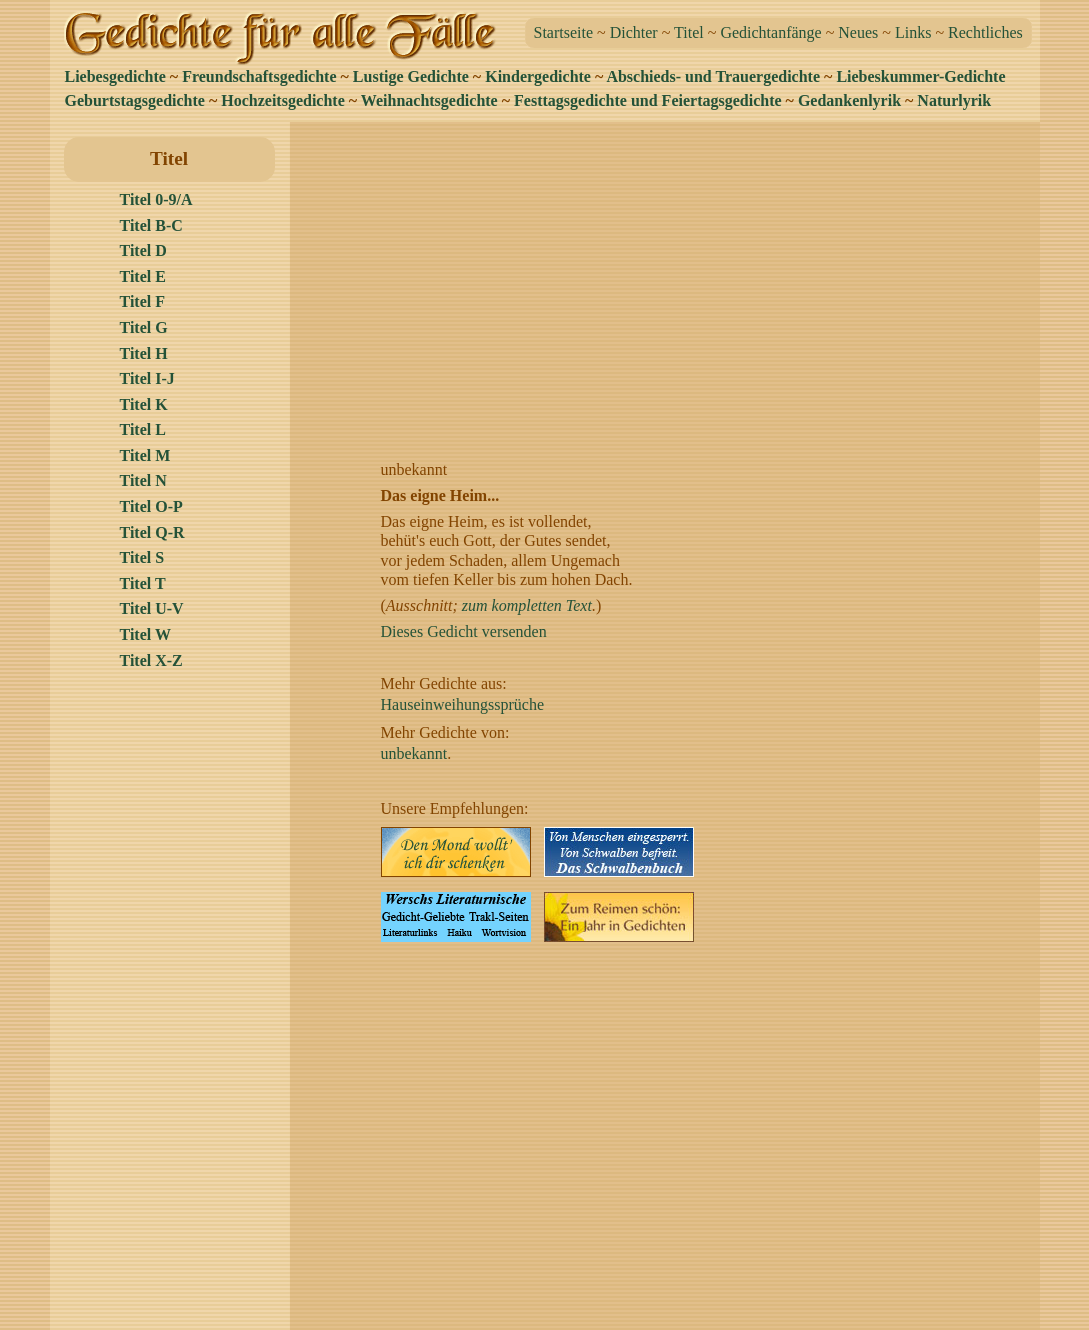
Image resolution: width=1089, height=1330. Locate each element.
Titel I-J (147, 378)
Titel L (143, 429)
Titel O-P (151, 506)
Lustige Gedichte (411, 76)
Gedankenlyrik (849, 100)
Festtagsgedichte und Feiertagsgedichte (648, 100)
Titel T (143, 583)
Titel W (145, 634)
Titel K (144, 404)
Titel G (144, 327)
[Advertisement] (670, 277)
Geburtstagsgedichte (135, 100)
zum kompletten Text (527, 605)
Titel (689, 32)
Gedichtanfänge (770, 32)
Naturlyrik (954, 100)
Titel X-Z (151, 660)
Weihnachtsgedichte (429, 100)
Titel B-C (151, 225)
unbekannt (414, 753)
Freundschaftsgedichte (259, 76)
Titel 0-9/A (156, 199)
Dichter (634, 32)
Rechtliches (985, 32)
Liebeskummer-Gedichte (920, 76)
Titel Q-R (152, 532)
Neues (858, 32)
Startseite (564, 32)
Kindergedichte (538, 76)
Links (913, 32)
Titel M (145, 455)
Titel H (144, 353)
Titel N (143, 480)
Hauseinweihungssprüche (463, 704)
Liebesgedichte (115, 76)
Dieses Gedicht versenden (464, 631)
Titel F (142, 301)
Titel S (142, 557)
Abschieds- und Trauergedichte (713, 76)
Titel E (143, 276)
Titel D (143, 250)
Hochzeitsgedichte (283, 100)
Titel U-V (152, 608)
